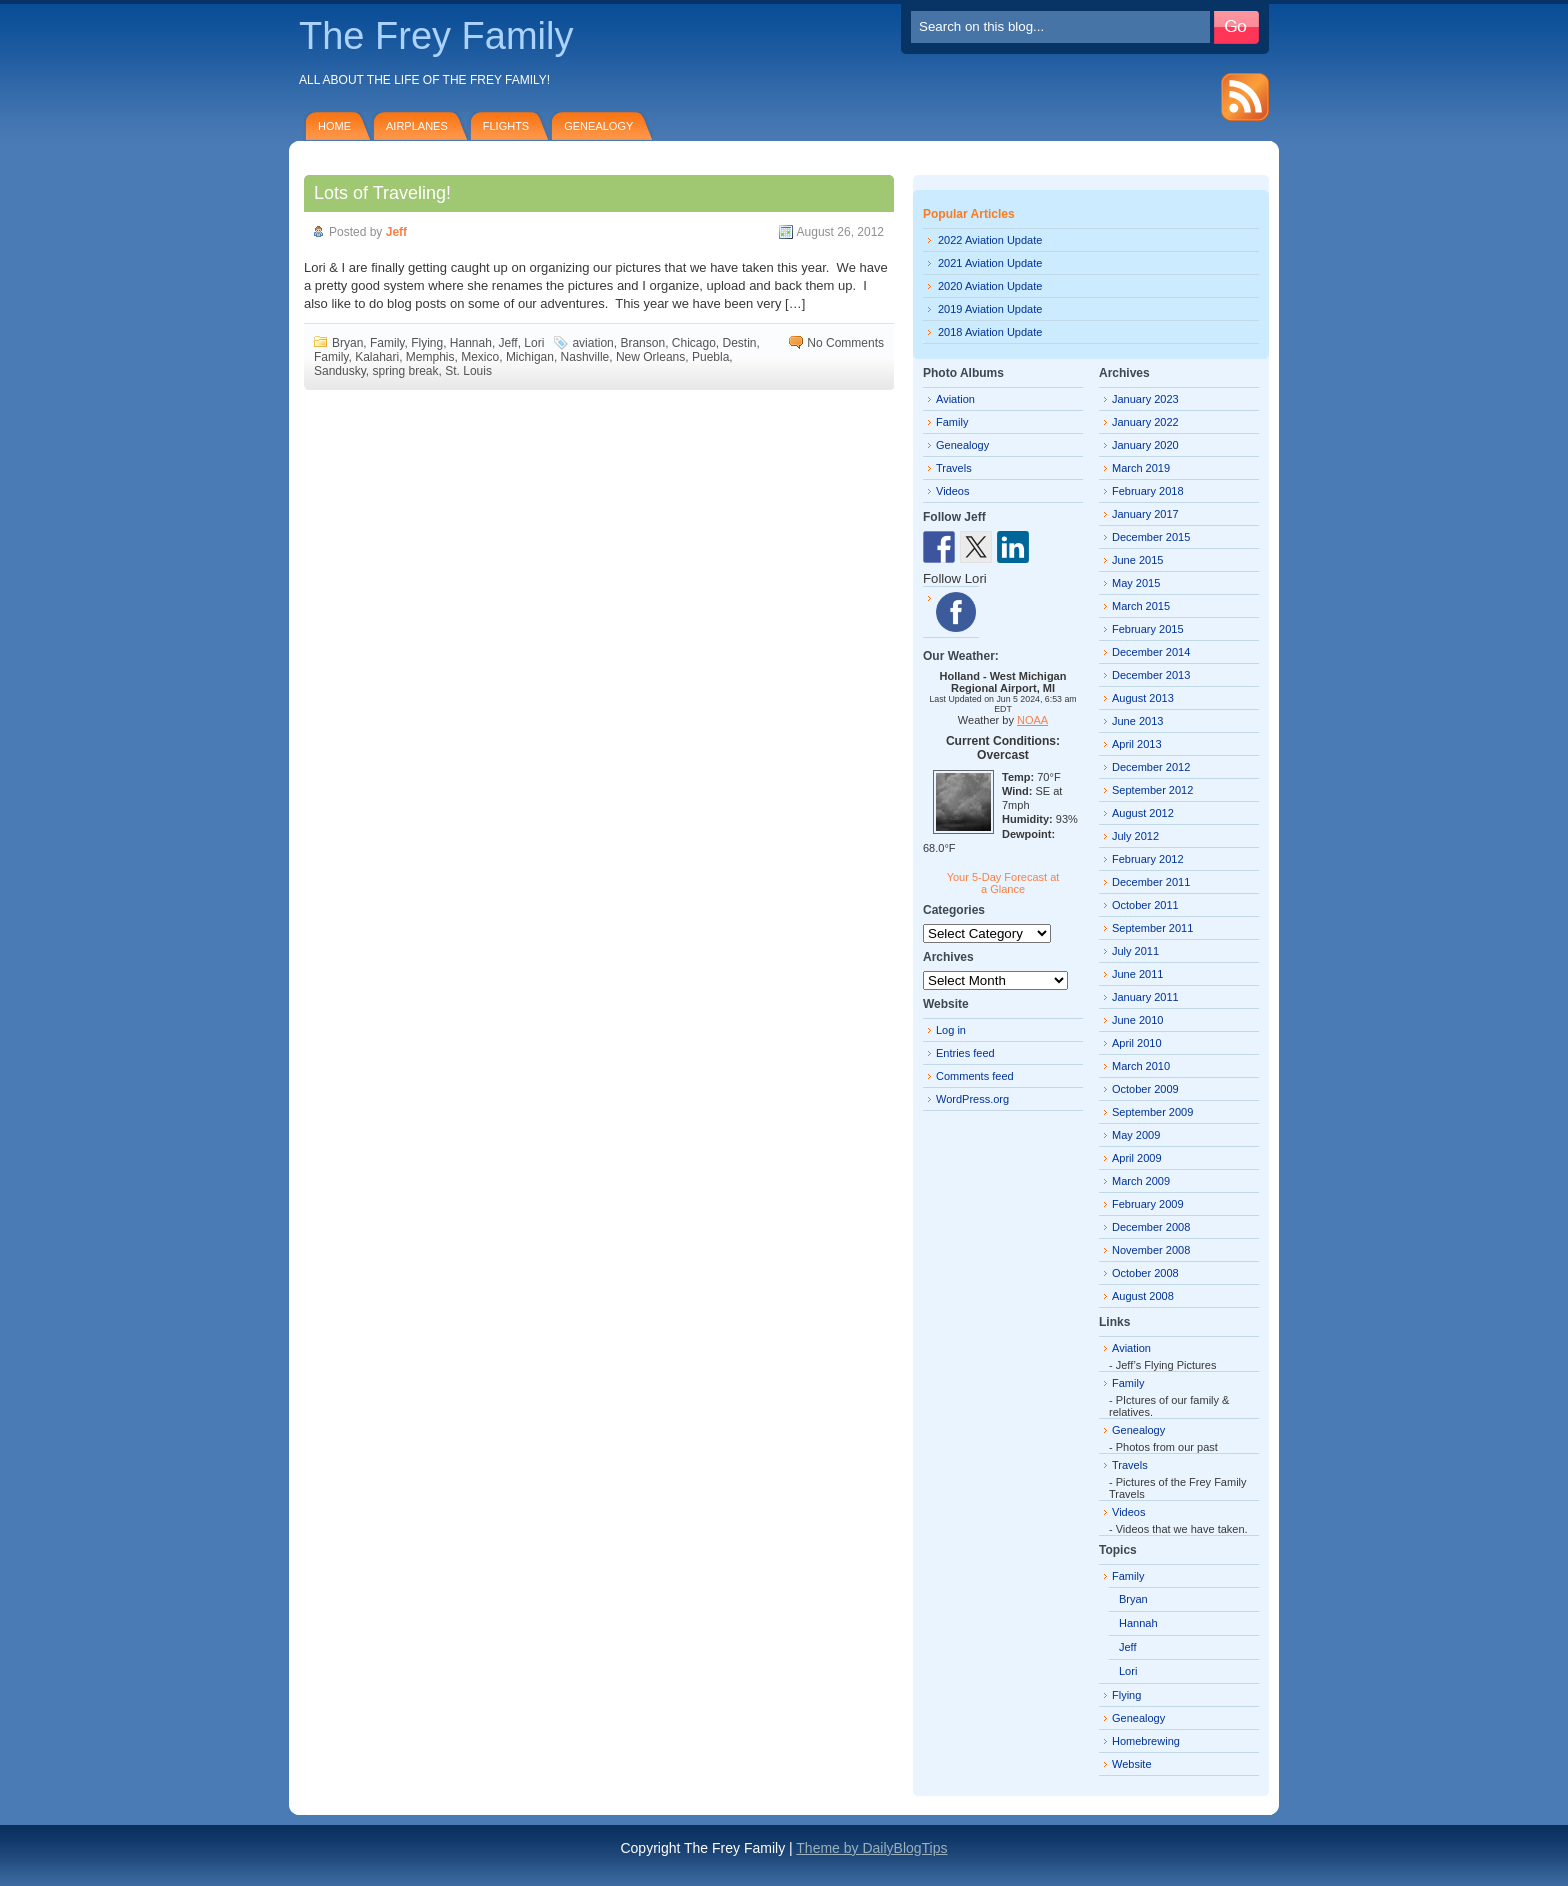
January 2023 (1145, 399)
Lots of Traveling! (382, 193)
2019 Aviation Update (990, 309)
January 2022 (1145, 422)
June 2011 (1137, 974)
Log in (951, 1030)
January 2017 (1145, 514)
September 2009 (1152, 1112)
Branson (642, 343)
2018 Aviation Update (990, 332)
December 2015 (1151, 537)
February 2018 (1148, 491)
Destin (740, 343)
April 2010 (1137, 1043)
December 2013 (1151, 675)
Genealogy (598, 126)
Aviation (955, 399)
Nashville (585, 357)
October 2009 (1145, 1089)
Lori (534, 343)
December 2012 (1151, 767)
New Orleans (650, 357)
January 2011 (1145, 997)
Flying (427, 343)
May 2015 (1136, 583)
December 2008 (1151, 1227)
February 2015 (1148, 629)
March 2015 (1141, 606)
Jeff (396, 232)
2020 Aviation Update (990, 286)
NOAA (1032, 720)
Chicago (694, 343)
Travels (954, 468)
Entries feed (965, 1053)
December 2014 (1151, 652)
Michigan (530, 357)
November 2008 (1151, 1250)
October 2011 (1145, 905)
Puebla (710, 357)
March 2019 (1141, 468)
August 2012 (1143, 813)
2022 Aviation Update (990, 240)
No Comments (845, 343)
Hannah (471, 343)
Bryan (347, 343)
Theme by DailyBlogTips (871, 1848)
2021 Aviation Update (990, 263)
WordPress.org (972, 1099)
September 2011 (1152, 928)
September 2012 (1152, 790)
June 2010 (1137, 1020)
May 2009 (1136, 1135)
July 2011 (1135, 951)
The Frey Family (436, 36)
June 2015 (1137, 560)
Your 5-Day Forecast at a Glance (1003, 883)
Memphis (430, 357)
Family (387, 343)
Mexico (480, 357)
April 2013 (1137, 744)
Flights (506, 126)
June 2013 (1137, 721)
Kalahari (377, 357)
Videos (952, 491)
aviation (592, 343)
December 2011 (1151, 882)
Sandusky (340, 371)
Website (1132, 1764)
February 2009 (1148, 1204)
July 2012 (1135, 836)
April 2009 (1137, 1158)
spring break (405, 371)
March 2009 (1141, 1181)
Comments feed (975, 1076)
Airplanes (417, 126)
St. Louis (468, 371)
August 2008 (1143, 1296)
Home (334, 126)
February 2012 (1148, 859)
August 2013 (1143, 698)
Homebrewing (1146, 1741)
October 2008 (1145, 1273)
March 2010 (1141, 1066)
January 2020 (1145, 445)
